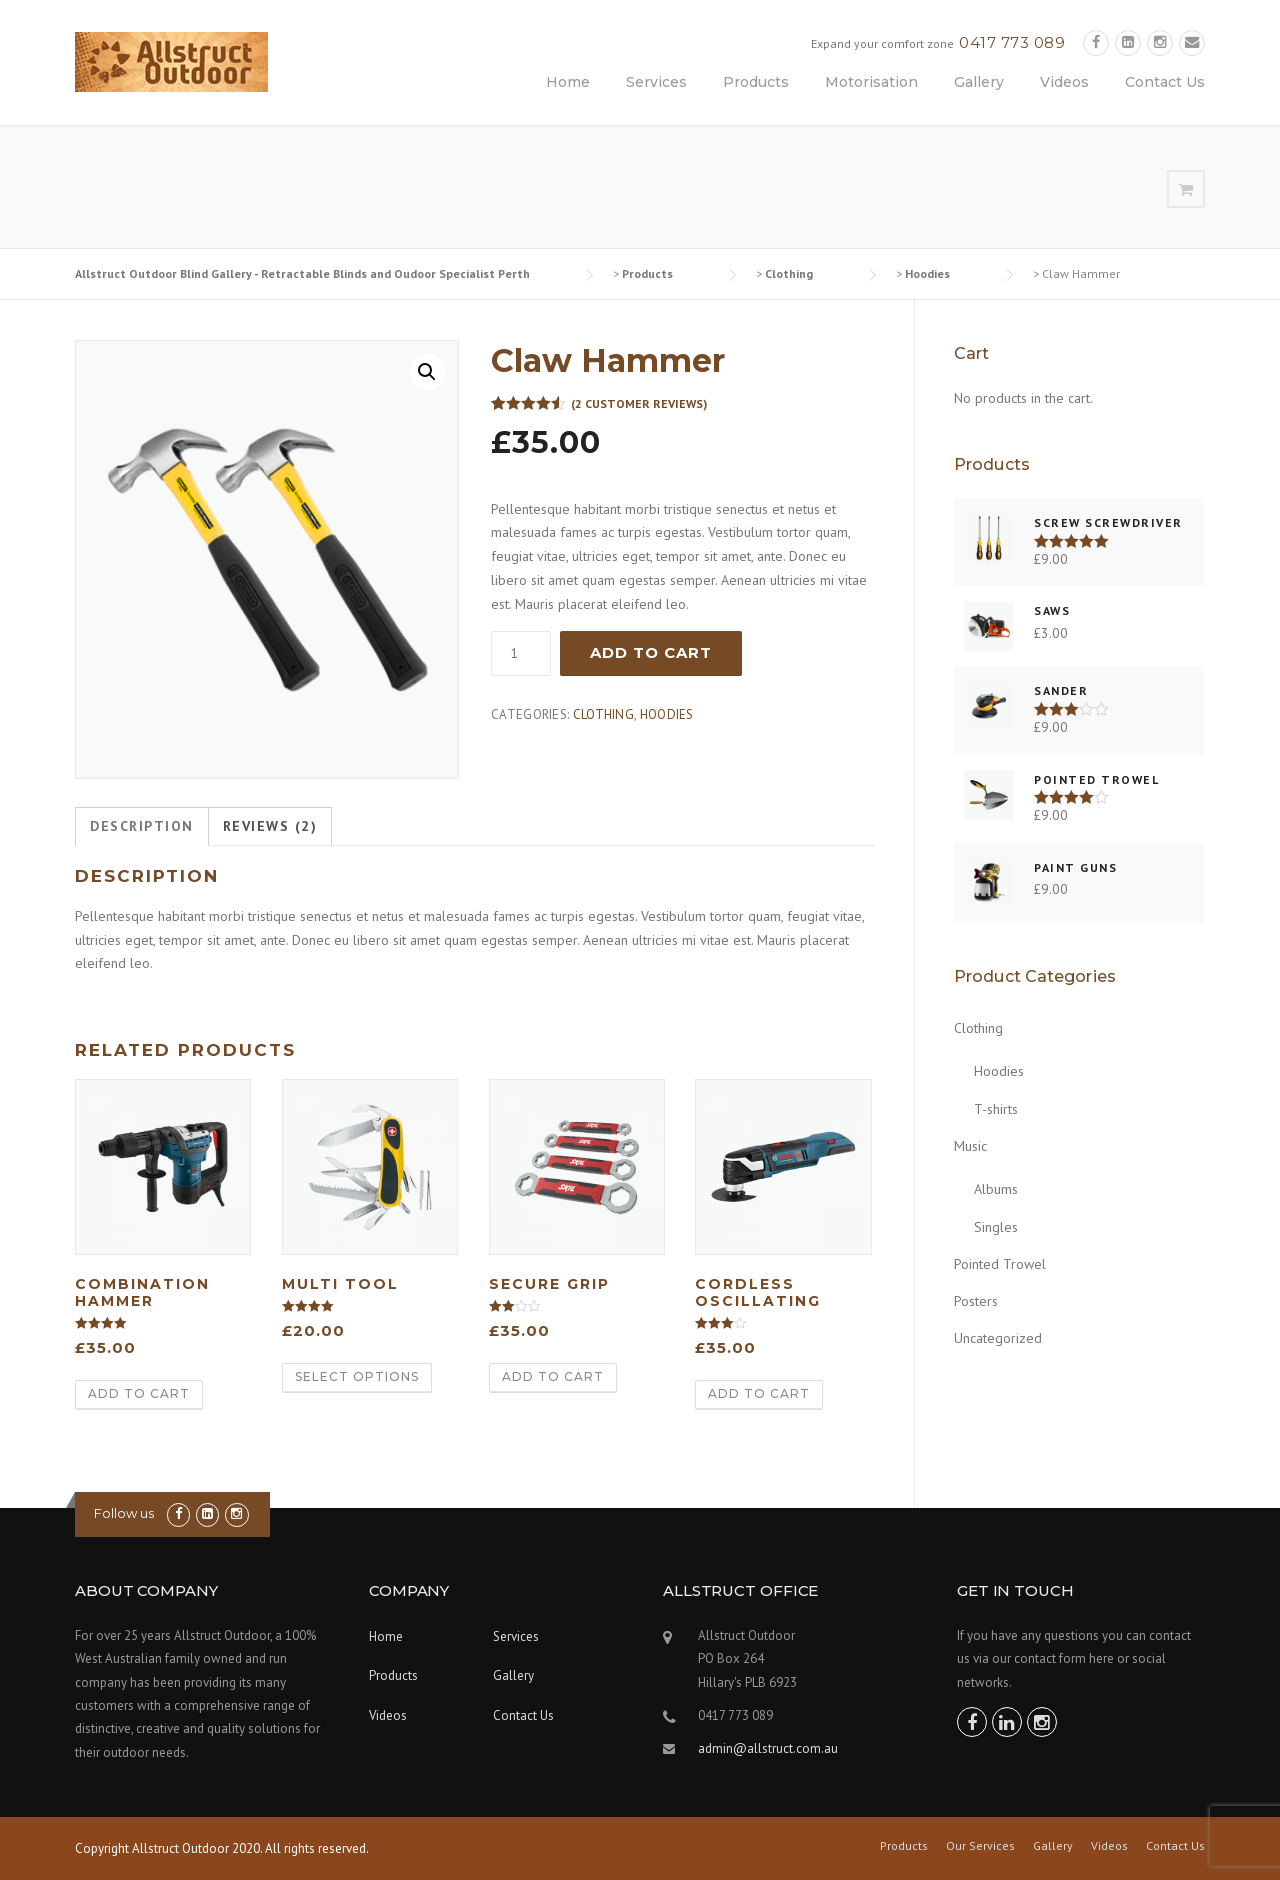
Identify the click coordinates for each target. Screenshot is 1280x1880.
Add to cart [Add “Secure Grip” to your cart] (553, 1376)
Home (568, 82)
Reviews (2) (270, 826)
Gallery (979, 82)
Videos (1064, 82)
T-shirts (996, 1109)
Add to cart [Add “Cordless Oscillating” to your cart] (759, 1393)
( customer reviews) (639, 403)
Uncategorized (998, 1338)
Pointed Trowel (1000, 1264)
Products (756, 82)
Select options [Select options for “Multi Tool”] (357, 1376)
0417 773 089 (1012, 42)
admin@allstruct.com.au (768, 1748)
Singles (996, 1227)
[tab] (142, 827)
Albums (996, 1189)
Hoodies (667, 714)
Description (142, 826)
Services (656, 82)
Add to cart (651, 652)
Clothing (603, 714)
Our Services (980, 1846)
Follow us (124, 1513)
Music (970, 1146)
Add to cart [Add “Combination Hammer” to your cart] (139, 1393)
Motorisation (871, 82)
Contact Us (1165, 82)
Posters (976, 1301)
